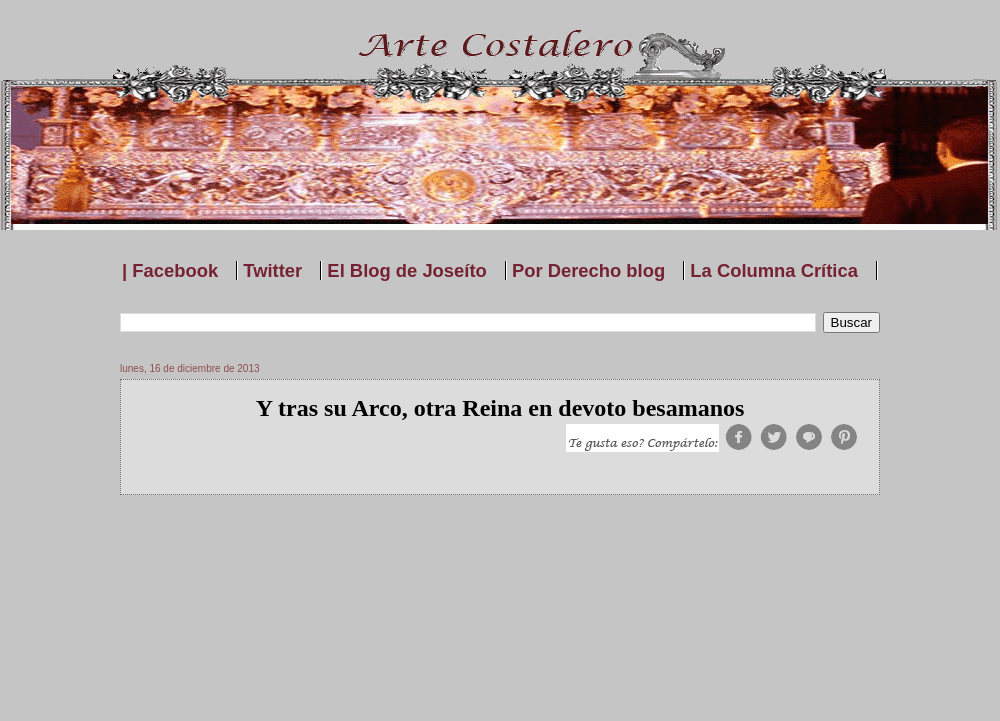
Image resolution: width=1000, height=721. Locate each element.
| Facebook (170, 270)
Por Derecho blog (588, 270)
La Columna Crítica (774, 270)
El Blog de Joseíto (406, 270)
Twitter (272, 270)
